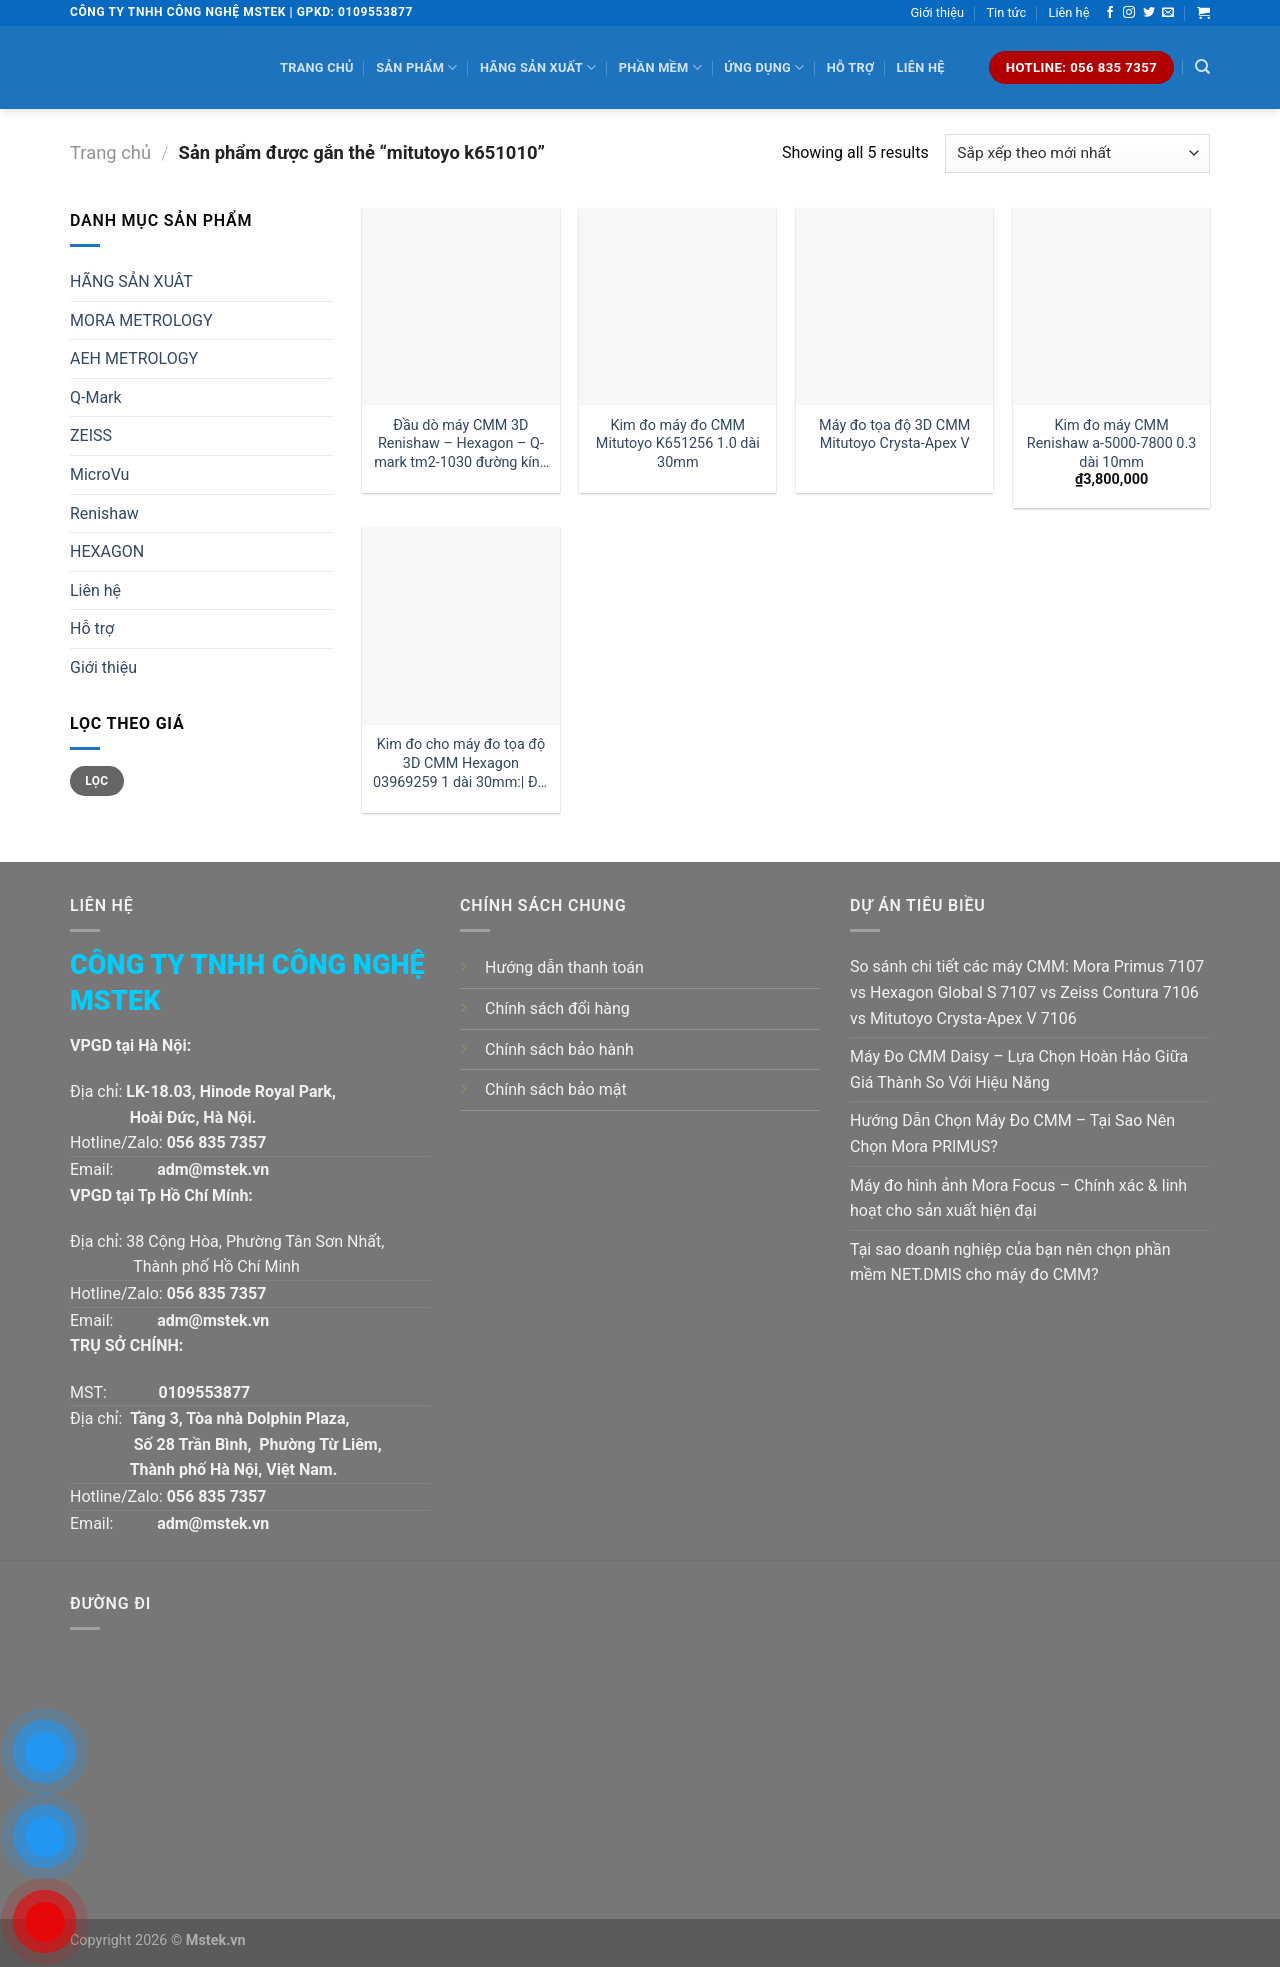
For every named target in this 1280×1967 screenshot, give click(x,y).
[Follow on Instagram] (1129, 13)
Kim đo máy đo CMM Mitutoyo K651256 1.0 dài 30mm (678, 444)
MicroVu (99, 474)
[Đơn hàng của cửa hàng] (1077, 153)
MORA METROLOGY (141, 320)
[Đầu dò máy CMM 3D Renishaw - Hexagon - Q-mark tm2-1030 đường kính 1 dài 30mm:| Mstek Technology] (460, 306)
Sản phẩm (416, 67)
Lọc (96, 781)
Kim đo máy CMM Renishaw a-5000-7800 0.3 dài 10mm (1112, 444)
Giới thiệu (937, 12)
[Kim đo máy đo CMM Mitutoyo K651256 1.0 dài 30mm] (677, 306)
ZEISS (91, 435)
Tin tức (1006, 12)
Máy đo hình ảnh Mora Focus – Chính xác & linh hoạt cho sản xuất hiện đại (1018, 1198)
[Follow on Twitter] (1149, 13)
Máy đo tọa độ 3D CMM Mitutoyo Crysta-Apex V (894, 435)
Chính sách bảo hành (559, 1049)
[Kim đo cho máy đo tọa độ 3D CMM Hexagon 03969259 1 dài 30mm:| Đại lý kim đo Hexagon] (460, 625)
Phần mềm (660, 67)
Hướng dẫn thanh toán (564, 967)
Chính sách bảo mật (556, 1089)
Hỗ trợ (850, 67)
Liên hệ (1069, 12)
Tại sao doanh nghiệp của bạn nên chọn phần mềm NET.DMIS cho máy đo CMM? (1010, 1262)
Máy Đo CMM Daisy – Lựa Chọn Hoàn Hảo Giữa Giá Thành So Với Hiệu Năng (1019, 1069)
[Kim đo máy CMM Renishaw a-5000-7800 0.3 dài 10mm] (1111, 306)
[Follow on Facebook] (1110, 13)
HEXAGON (107, 551)
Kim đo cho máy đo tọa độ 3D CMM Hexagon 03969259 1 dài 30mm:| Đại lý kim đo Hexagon (461, 763)
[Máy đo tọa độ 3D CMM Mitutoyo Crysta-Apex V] (894, 306)
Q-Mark (96, 397)
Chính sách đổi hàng (557, 1008)
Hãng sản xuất (538, 67)
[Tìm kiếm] (1202, 67)
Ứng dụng (764, 67)
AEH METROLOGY (134, 358)
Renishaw (104, 513)
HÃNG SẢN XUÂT (131, 281)
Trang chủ (317, 67)
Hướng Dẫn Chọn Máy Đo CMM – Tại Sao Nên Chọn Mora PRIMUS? (1012, 1133)
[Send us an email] (1168, 13)
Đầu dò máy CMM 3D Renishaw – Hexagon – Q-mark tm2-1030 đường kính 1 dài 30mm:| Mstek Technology (461, 444)
